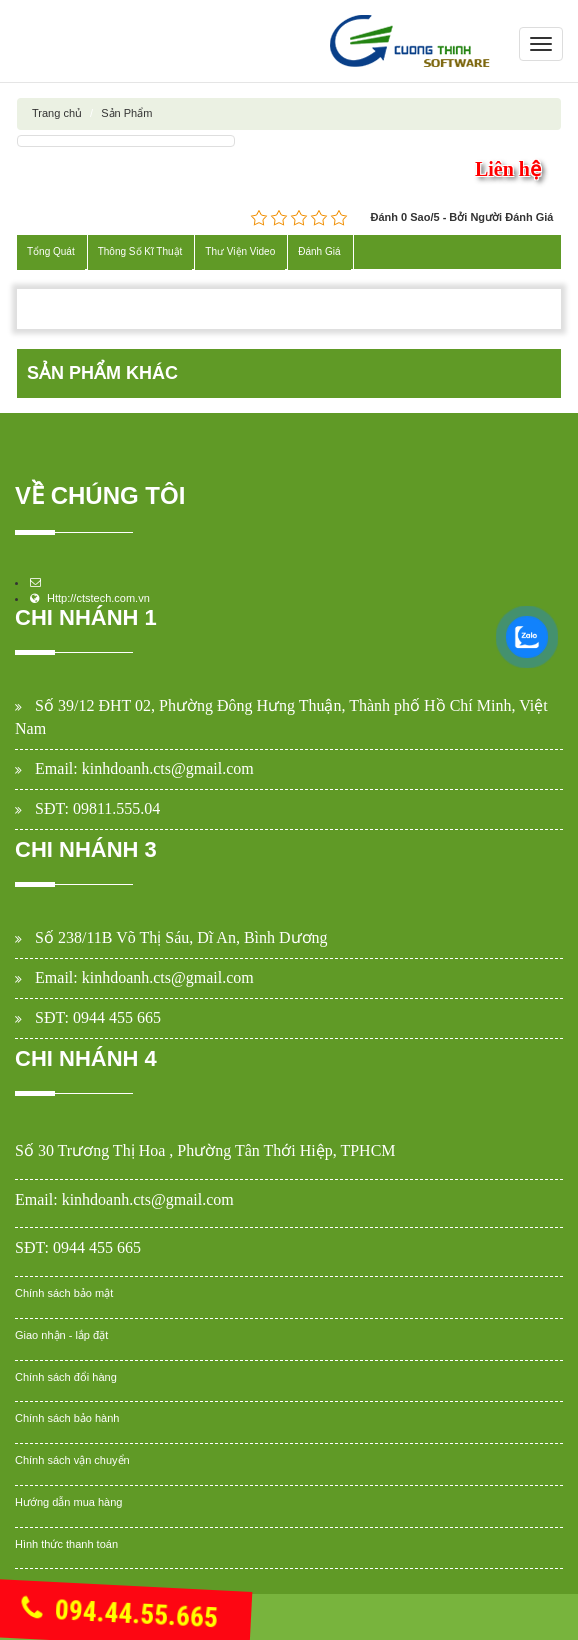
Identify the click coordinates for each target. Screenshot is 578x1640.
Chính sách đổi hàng (66, 1377)
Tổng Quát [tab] (51, 251)
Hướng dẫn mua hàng (68, 1502)
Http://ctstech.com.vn (98, 598)
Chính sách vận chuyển (72, 1460)
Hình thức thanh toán (66, 1544)
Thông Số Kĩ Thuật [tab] (140, 251)
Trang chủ (57, 113)
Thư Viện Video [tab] (240, 251)
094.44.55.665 (119, 1613)
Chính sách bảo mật (64, 1293)
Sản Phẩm (126, 113)
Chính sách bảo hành (67, 1418)
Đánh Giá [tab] (319, 251)
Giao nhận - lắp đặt (61, 1335)
